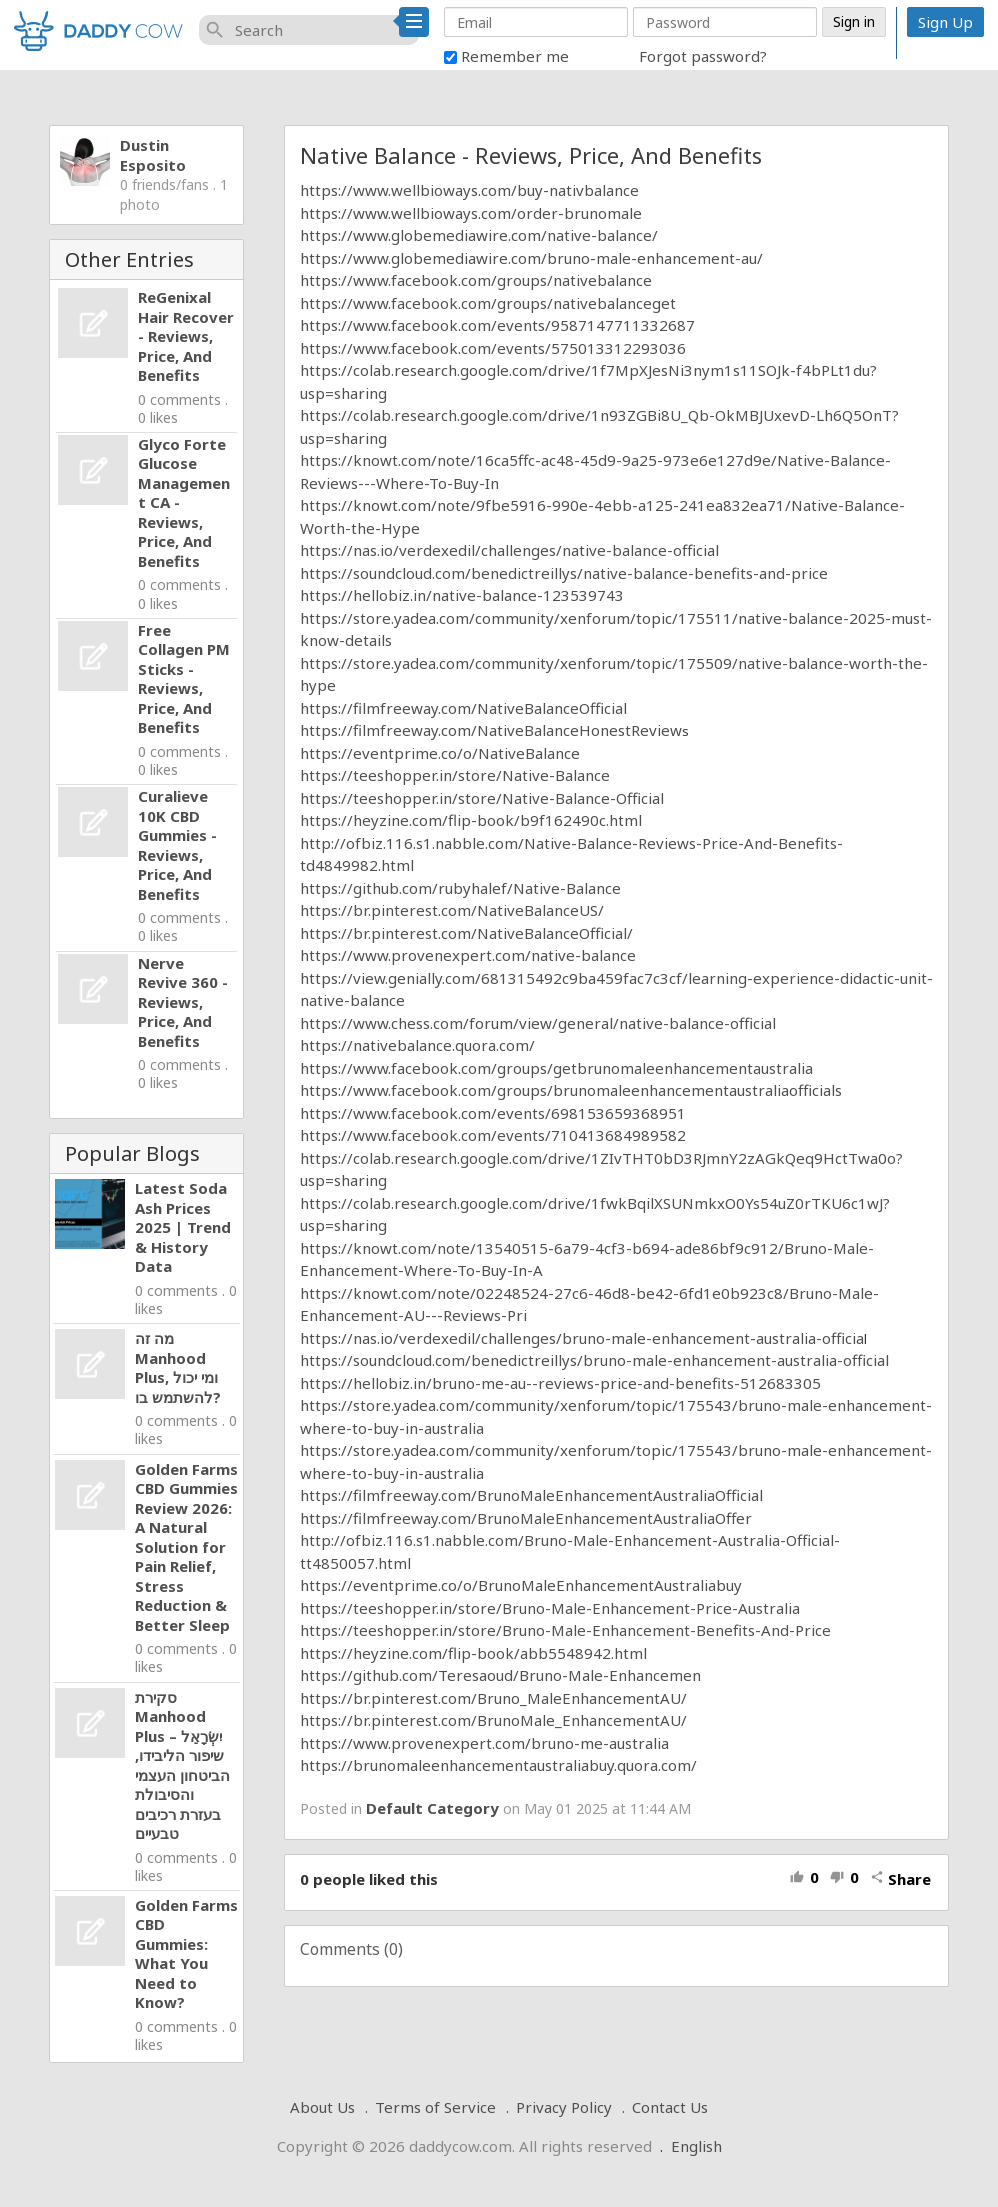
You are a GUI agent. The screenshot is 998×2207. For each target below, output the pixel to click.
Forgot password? (703, 56)
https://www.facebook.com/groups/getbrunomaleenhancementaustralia (556, 1068)
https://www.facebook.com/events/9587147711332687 (497, 325)
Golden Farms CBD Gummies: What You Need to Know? (186, 1954)
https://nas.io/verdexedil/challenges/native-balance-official (509, 550)
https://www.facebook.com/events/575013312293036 (493, 348)
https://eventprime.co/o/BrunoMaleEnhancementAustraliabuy (521, 1585)
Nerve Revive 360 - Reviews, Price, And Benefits (183, 1002)
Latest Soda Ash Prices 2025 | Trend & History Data (183, 1227)
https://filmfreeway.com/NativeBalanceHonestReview (491, 730)
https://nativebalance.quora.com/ (417, 1045)
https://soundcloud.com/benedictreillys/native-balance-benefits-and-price (564, 573)
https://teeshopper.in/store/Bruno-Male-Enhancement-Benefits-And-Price (565, 1630)
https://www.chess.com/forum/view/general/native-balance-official (538, 1023)
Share (900, 1879)
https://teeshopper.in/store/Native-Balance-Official (482, 798)
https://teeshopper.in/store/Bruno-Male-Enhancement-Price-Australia (550, 1608)
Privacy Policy (564, 2107)
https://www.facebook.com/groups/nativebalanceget (488, 303)
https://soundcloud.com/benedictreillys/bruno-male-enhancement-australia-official (594, 1360)
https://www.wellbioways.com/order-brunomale (471, 213)
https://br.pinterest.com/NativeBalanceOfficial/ (466, 933)
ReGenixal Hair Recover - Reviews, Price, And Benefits (186, 336)
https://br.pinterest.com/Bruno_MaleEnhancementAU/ (493, 1698)
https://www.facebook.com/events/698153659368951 (493, 1113)
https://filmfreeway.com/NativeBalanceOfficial (465, 708)
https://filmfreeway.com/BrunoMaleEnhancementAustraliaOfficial (531, 1495)
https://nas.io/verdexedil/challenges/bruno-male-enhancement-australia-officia (582, 1338)
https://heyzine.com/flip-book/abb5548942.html (473, 1653)
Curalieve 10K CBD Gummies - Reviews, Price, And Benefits (177, 845)
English (696, 2146)
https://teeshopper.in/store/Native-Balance (455, 775)
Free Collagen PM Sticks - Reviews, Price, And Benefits (184, 679)
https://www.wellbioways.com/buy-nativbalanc (465, 190)
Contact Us (670, 2107)
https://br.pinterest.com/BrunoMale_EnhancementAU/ (493, 1720)
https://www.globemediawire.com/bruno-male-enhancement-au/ (531, 258)
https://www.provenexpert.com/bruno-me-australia (484, 1743)
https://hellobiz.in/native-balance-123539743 (462, 595)
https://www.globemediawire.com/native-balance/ (479, 235)
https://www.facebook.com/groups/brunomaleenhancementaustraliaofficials (571, 1090)
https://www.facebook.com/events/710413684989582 (493, 1135)
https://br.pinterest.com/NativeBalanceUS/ (452, 910)
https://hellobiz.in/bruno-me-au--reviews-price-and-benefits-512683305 (560, 1383)
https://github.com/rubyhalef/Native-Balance (460, 888)
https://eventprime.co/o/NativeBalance (440, 753)
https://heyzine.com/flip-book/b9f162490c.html (471, 820)
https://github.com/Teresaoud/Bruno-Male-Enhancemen (500, 1675)
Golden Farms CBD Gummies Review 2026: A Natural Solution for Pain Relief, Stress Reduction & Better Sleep (186, 1547)
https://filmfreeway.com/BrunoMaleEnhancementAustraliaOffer (526, 1518)
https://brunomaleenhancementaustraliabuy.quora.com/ (498, 1765)
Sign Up (945, 22)
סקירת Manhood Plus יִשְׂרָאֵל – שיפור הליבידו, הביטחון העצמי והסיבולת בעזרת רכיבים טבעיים (182, 1765)
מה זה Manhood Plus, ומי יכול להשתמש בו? (178, 1367)
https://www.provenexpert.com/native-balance (468, 955)
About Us (322, 2107)
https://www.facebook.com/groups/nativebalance (476, 280)
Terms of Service (435, 2107)
